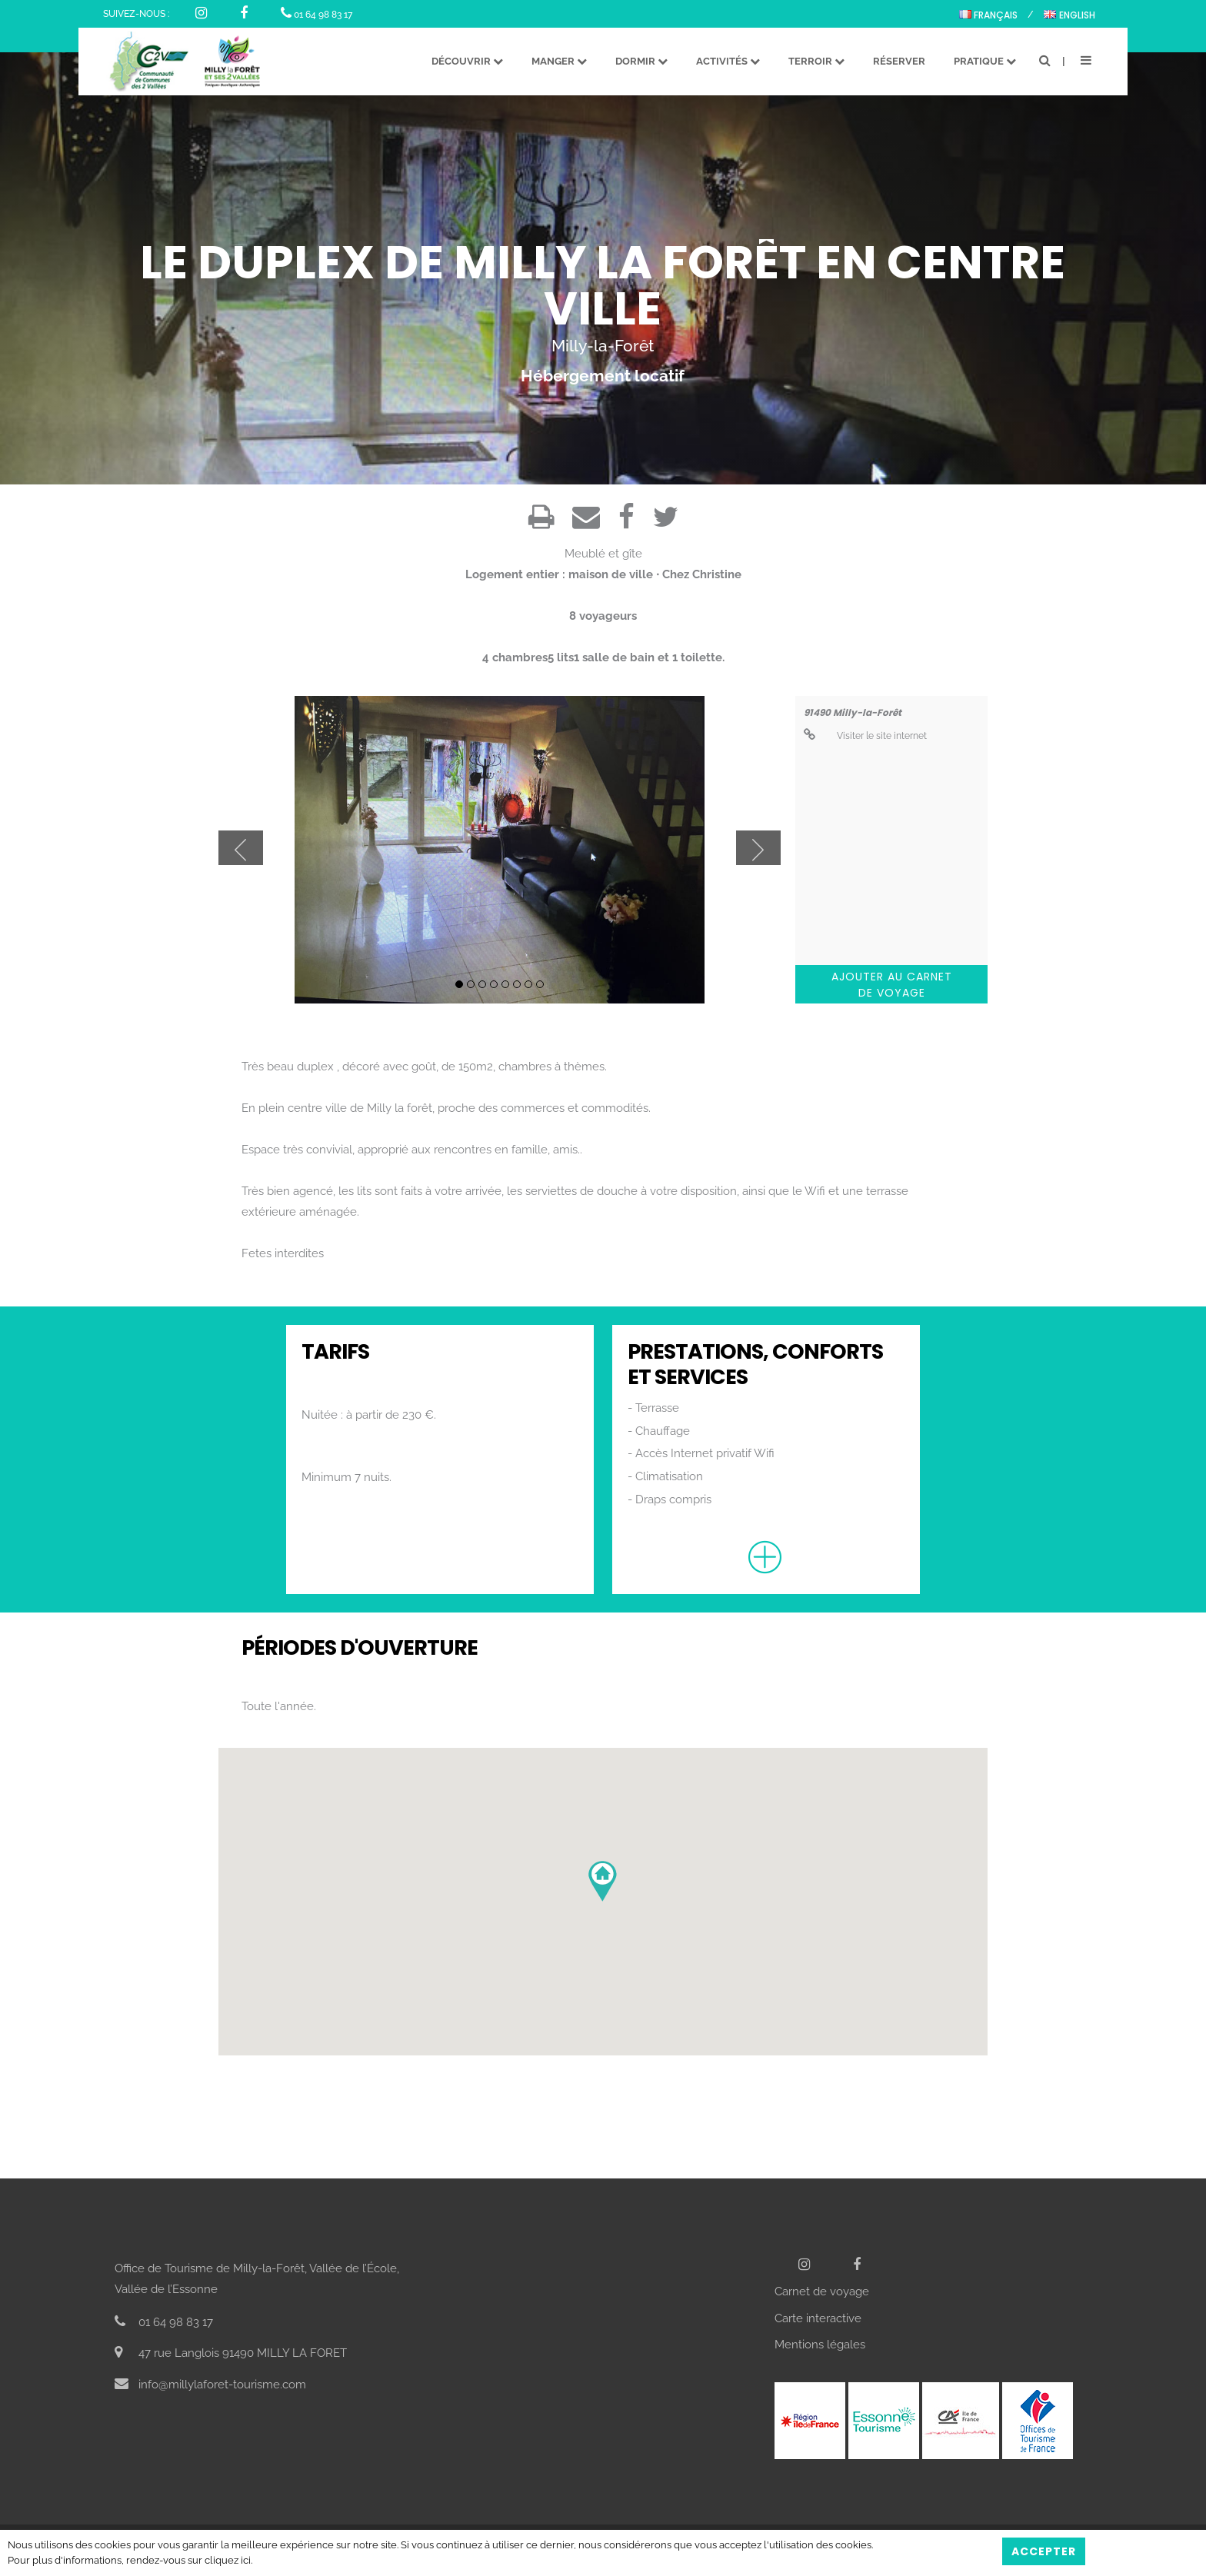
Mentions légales (820, 2344)
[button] (602, 1881)
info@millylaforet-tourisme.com (210, 2384)
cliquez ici (228, 2560)
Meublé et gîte (603, 554)
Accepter (1043, 2551)
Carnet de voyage (822, 2291)
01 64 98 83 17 (316, 14)
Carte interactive (818, 2318)
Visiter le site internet (865, 736)
